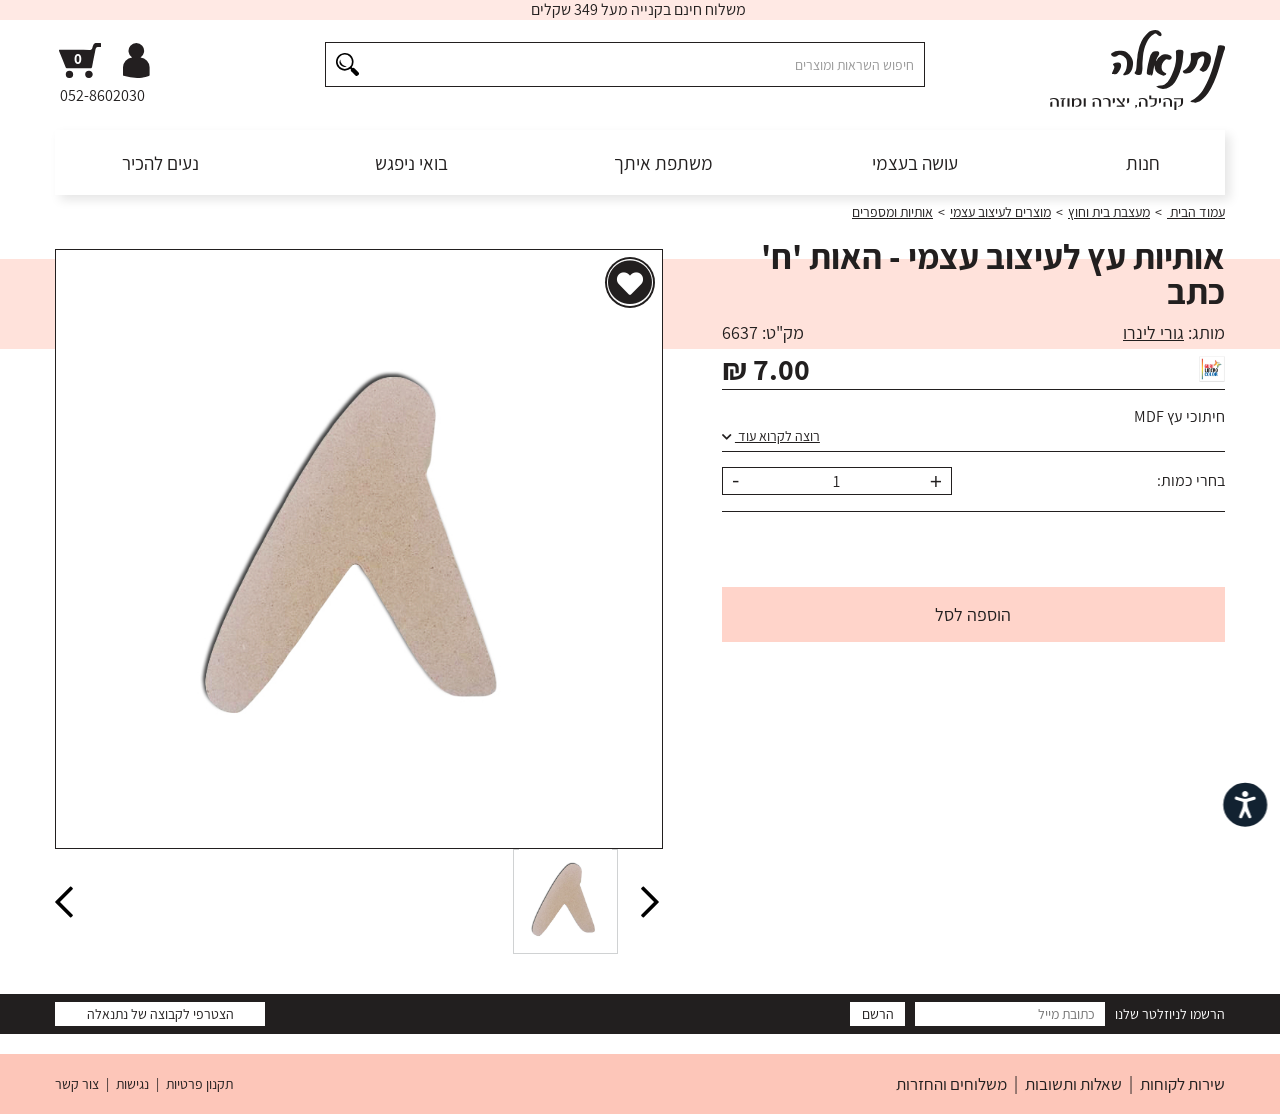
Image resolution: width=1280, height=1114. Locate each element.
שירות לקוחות (1182, 1084)
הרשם (878, 1014)
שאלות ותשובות (1073, 1084)
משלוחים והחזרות (951, 1084)
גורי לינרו (1153, 332)
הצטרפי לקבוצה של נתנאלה (160, 1014)
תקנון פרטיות (199, 1084)
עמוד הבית (1196, 212)
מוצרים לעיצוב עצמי (1000, 212)
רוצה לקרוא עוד (771, 436)
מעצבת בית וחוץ (1109, 212)
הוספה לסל (973, 614)
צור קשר (77, 1084)
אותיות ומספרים (892, 212)
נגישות (132, 1084)
